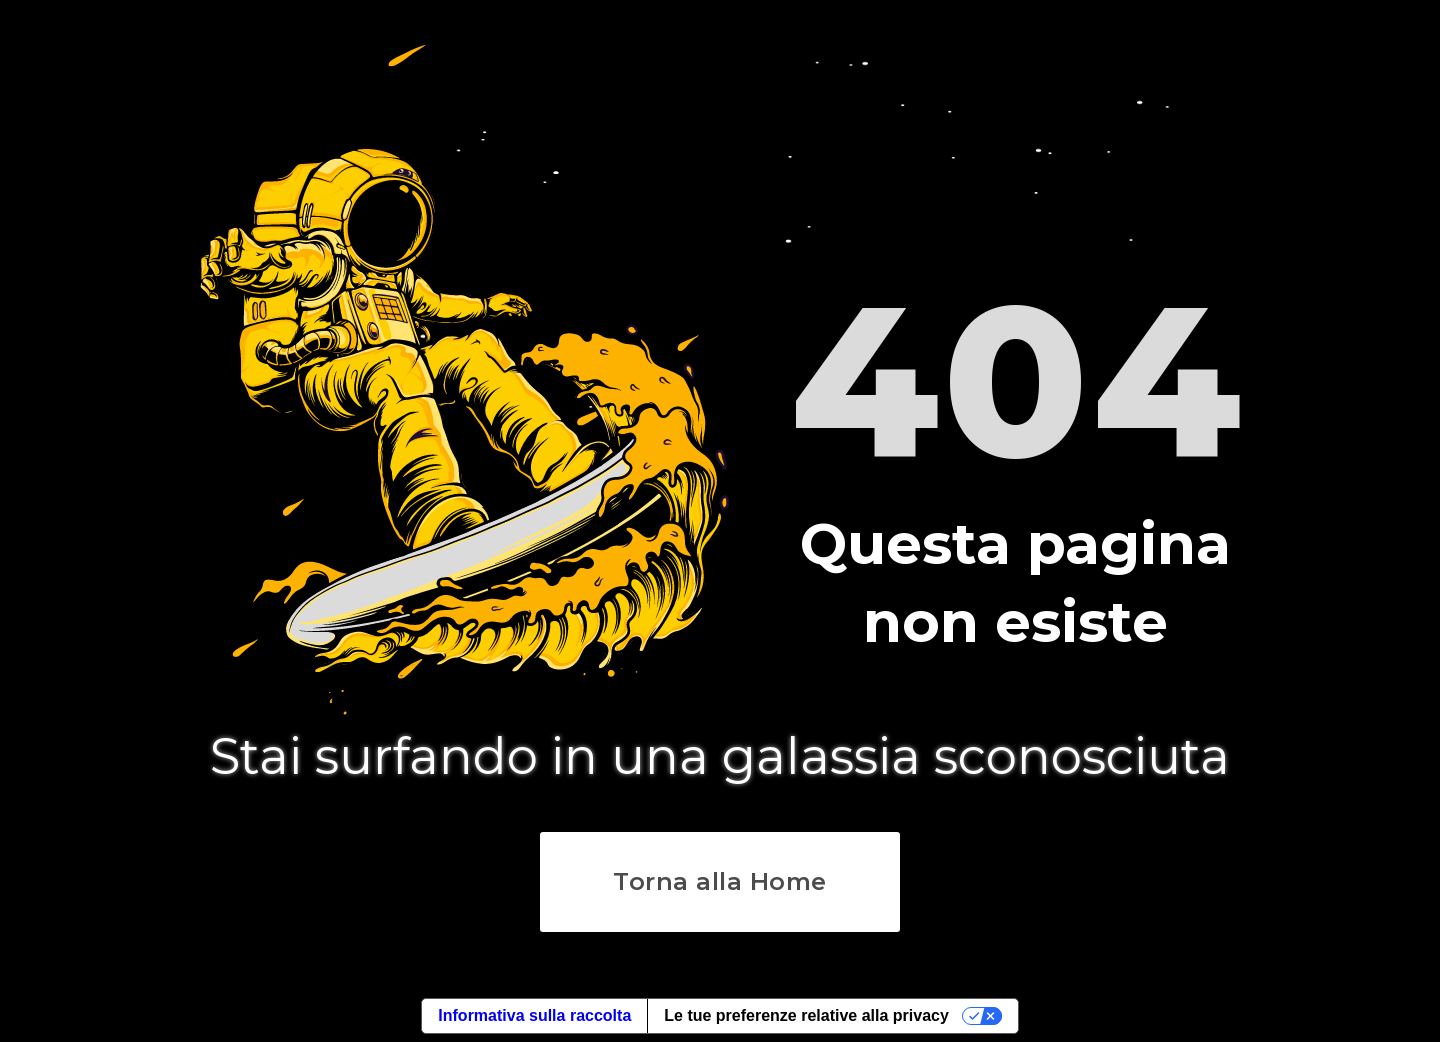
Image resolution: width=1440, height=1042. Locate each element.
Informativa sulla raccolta (534, 1015)
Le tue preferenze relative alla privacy (806, 1015)
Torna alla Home (719, 881)
